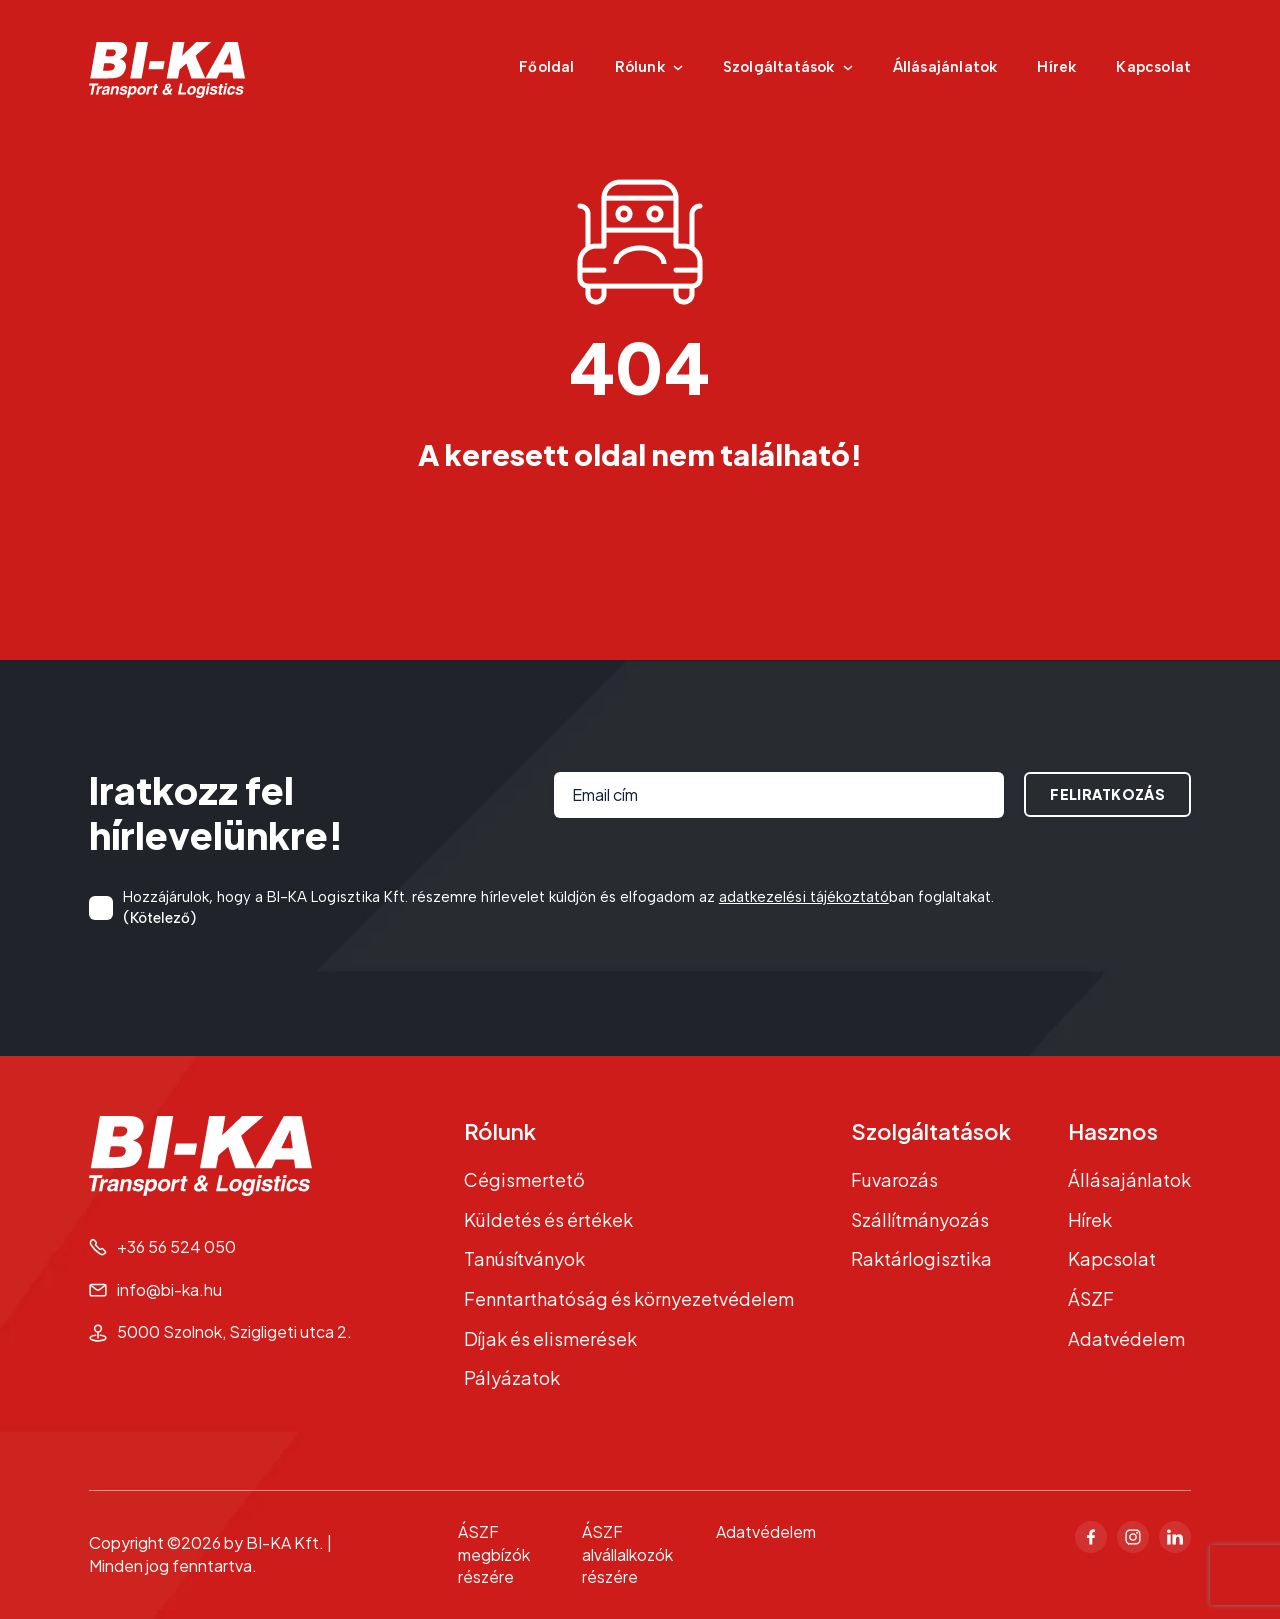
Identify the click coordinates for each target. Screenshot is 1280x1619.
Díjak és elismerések (550, 1338)
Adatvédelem (1126, 1338)
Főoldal (546, 67)
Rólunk (500, 1131)
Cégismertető (524, 1179)
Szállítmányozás (920, 1219)
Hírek (1056, 67)
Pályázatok (512, 1377)
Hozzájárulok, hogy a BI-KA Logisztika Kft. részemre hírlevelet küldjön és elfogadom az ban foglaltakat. (558, 909)
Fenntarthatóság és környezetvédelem (629, 1298)
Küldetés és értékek (548, 1219)
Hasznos (1113, 1131)
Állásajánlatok (945, 67)
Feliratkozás (1107, 794)
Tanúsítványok (524, 1258)
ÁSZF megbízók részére (494, 1554)
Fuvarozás (894, 1179)
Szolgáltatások (931, 1131)
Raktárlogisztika (921, 1258)
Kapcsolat (1153, 67)
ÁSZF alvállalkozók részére (627, 1554)
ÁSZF (1091, 1298)
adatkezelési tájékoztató (804, 897)
